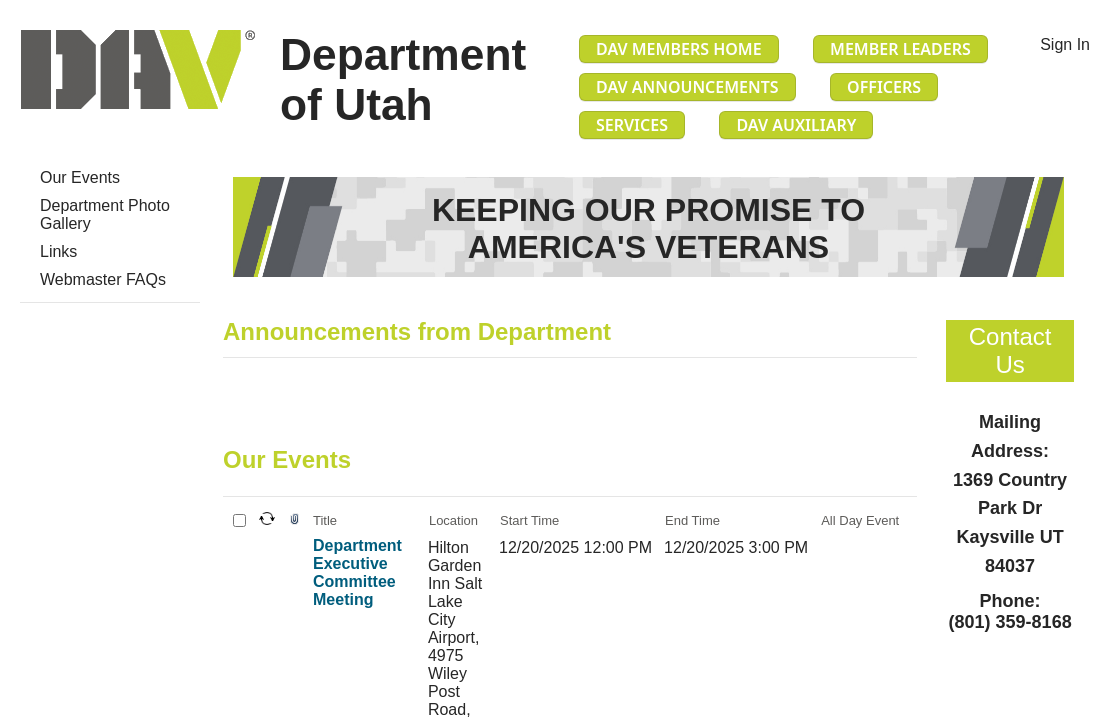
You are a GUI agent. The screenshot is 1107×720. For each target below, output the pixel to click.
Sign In (1065, 44)
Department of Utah (403, 79)
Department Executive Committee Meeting (357, 572)
